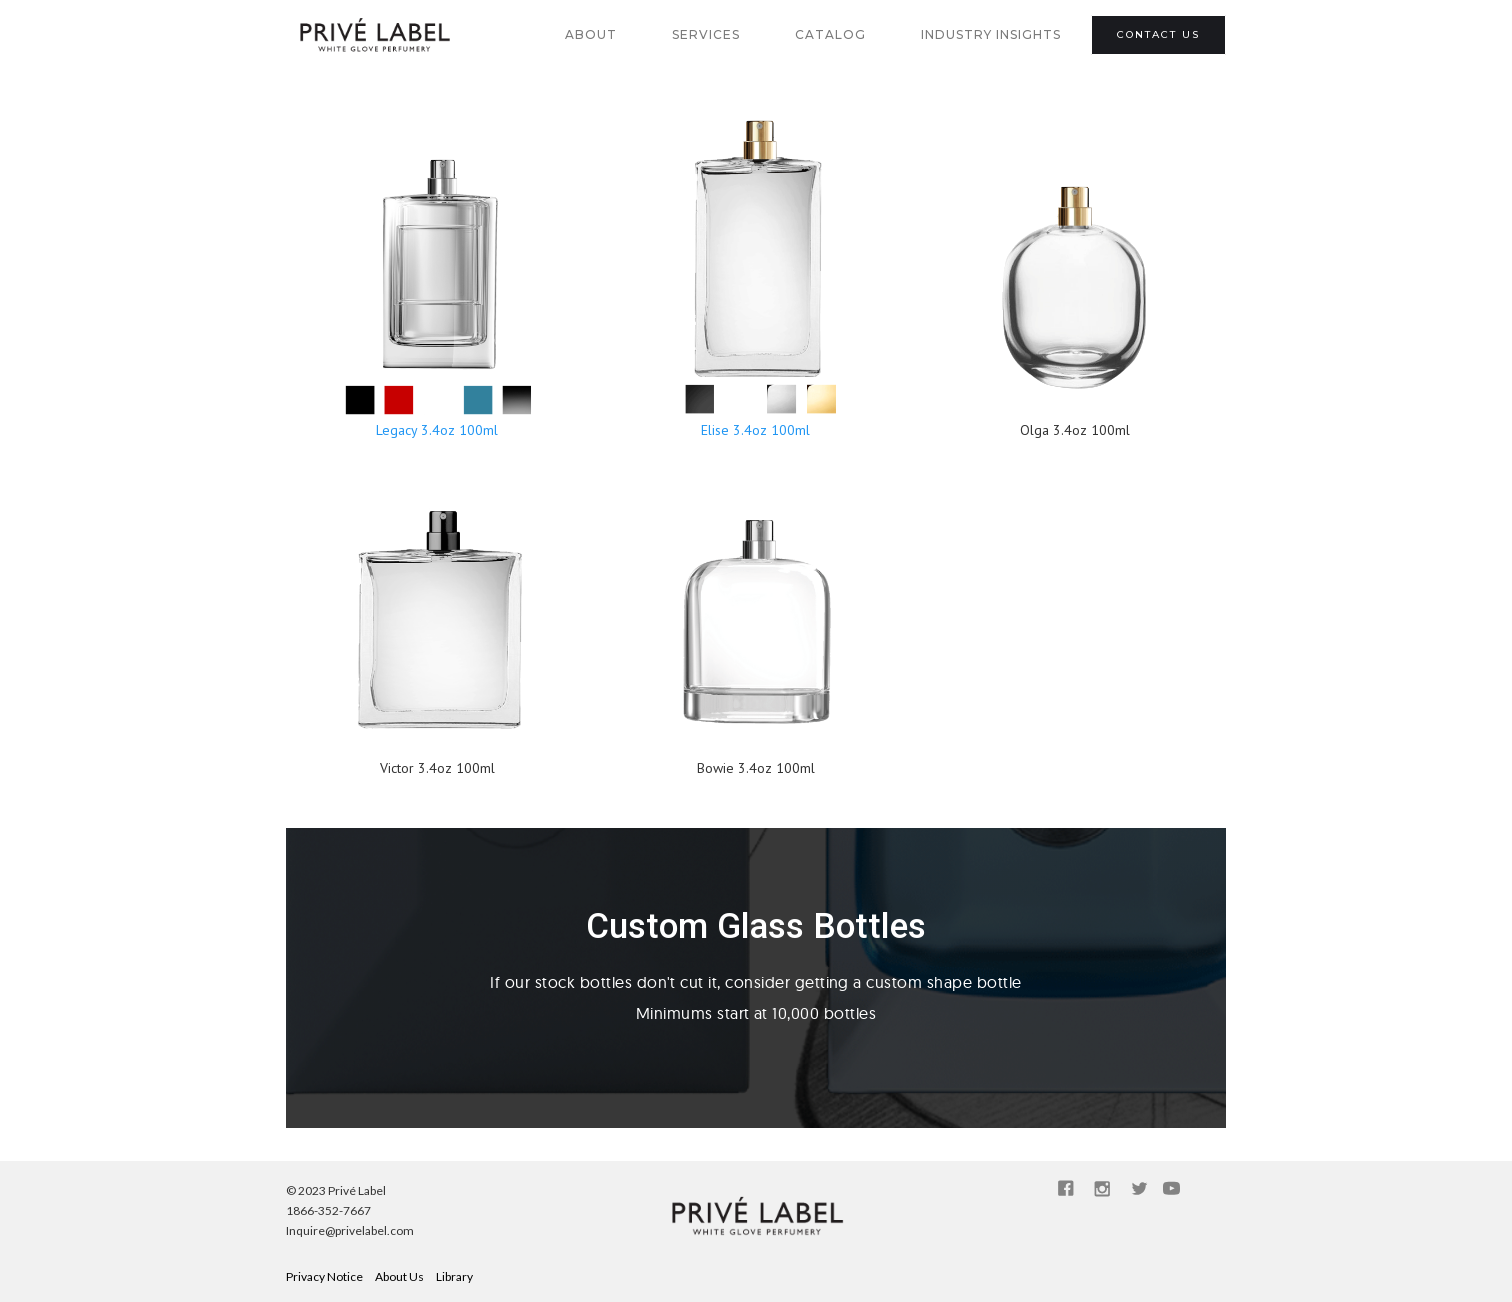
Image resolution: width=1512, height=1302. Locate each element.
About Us (399, 1276)
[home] (373, 35)
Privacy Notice (324, 1276)
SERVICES (706, 34)
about (591, 34)
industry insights (991, 34)
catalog (830, 34)
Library (454, 1276)
